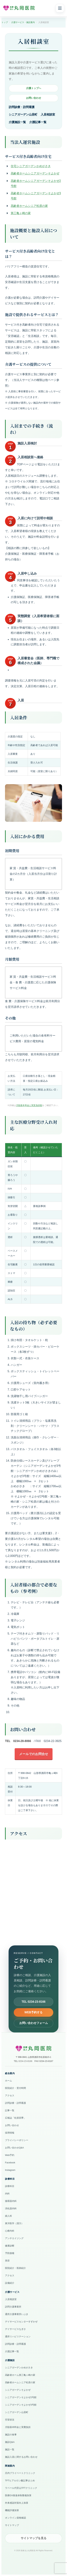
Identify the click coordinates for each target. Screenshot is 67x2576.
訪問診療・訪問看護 (21, 107)
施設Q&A (9, 2442)
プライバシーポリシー (16, 2140)
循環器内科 (11, 2201)
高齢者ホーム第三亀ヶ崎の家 (20, 2375)
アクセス (9, 2095)
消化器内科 (11, 2208)
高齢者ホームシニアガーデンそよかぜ (35, 173)
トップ (4, 22)
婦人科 (8, 2216)
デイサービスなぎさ (15, 2329)
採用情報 (9, 2132)
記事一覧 (9, 2110)
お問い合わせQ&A (14, 2147)
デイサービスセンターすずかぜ (21, 2321)
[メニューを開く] (60, 8)
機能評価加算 (12, 2510)
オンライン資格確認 (15, 2517)
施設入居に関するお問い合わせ (21, 2457)
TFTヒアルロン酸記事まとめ (20, 2480)
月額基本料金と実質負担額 (29, 1105)
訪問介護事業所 (13, 2306)
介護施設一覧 (17, 122)
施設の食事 (11, 2434)
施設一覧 (9, 2449)
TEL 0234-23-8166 (33, 2001)
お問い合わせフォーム (33, 2022)
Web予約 (9, 2155)
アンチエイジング (14, 2238)
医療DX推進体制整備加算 (18, 2495)
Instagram (10, 2170)
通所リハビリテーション (18, 2336)
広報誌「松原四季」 (15, 2118)
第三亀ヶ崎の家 (21, 213)
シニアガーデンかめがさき (19, 2367)
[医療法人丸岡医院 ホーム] (19, 8)
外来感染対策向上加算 (16, 2503)
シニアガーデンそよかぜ (18, 2390)
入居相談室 (48, 114)
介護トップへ (33, 88)
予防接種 (9, 2253)
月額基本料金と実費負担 (18, 2427)
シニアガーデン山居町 (23, 114)
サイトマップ (12, 2525)
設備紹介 (9, 2283)
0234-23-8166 (25, 2061)
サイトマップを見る (33, 2538)
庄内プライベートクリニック (20, 2473)
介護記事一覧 (37, 122)
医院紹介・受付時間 (15, 2088)
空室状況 (9, 2419)
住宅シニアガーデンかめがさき (31, 166)
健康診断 (9, 2245)
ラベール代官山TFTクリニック (21, 2488)
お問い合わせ (33, 97)
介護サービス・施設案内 (23, 22)
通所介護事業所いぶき (16, 2314)
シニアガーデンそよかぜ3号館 (20, 2404)
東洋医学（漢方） (14, 2223)
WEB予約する (33, 2012)
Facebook (10, 2162)
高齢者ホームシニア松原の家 (29, 205)
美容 (7, 2260)
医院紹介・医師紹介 (15, 2268)
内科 (7, 2193)
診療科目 (9, 2186)
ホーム (8, 2080)
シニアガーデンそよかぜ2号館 (20, 2397)
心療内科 (9, 2230)
